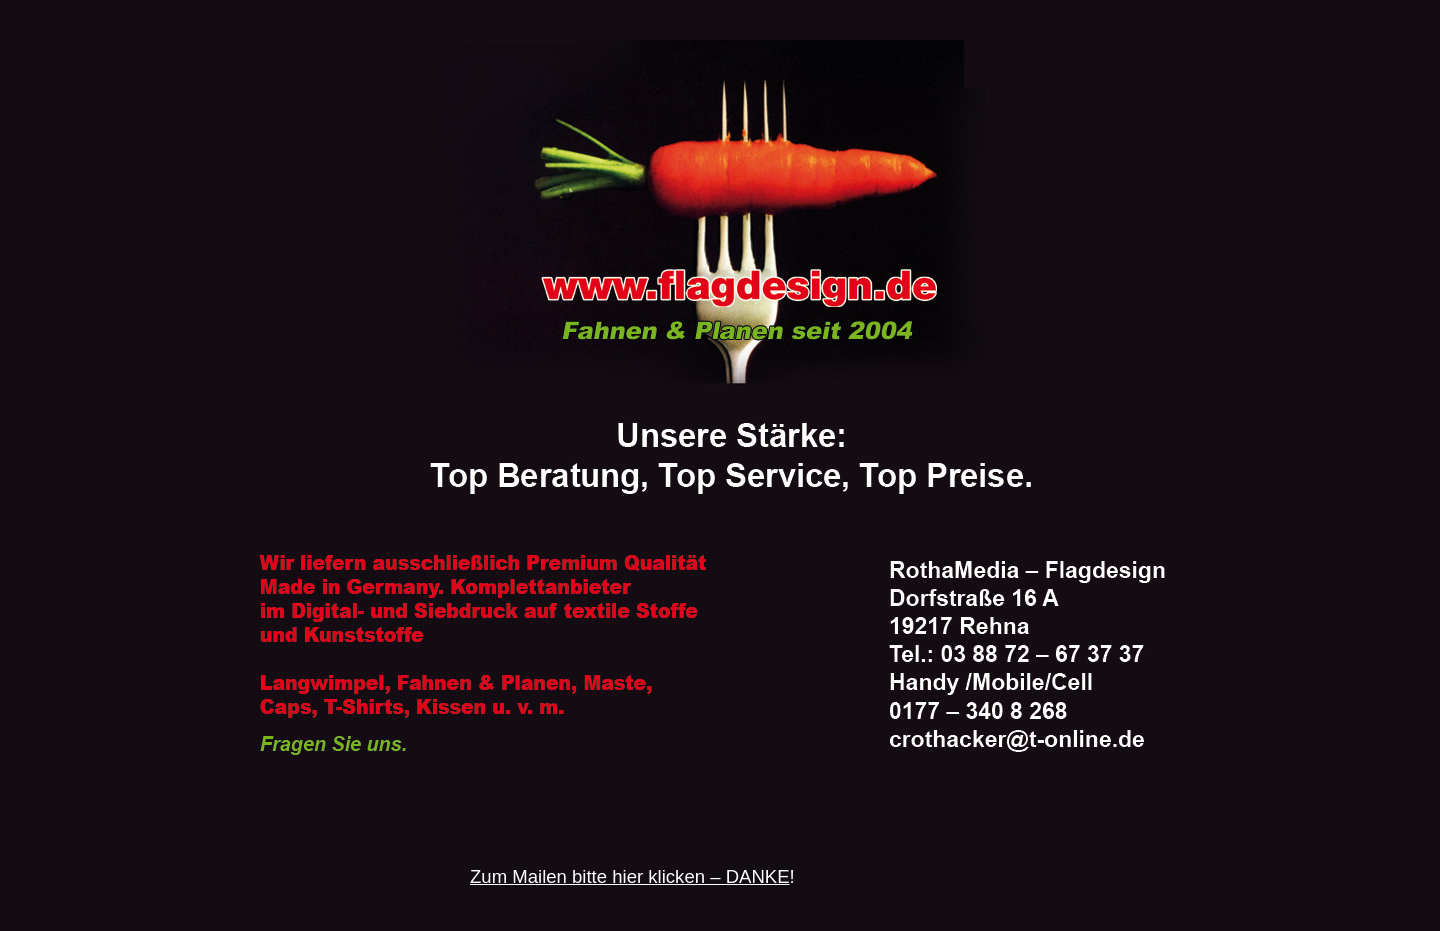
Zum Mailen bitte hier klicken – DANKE (630, 876)
